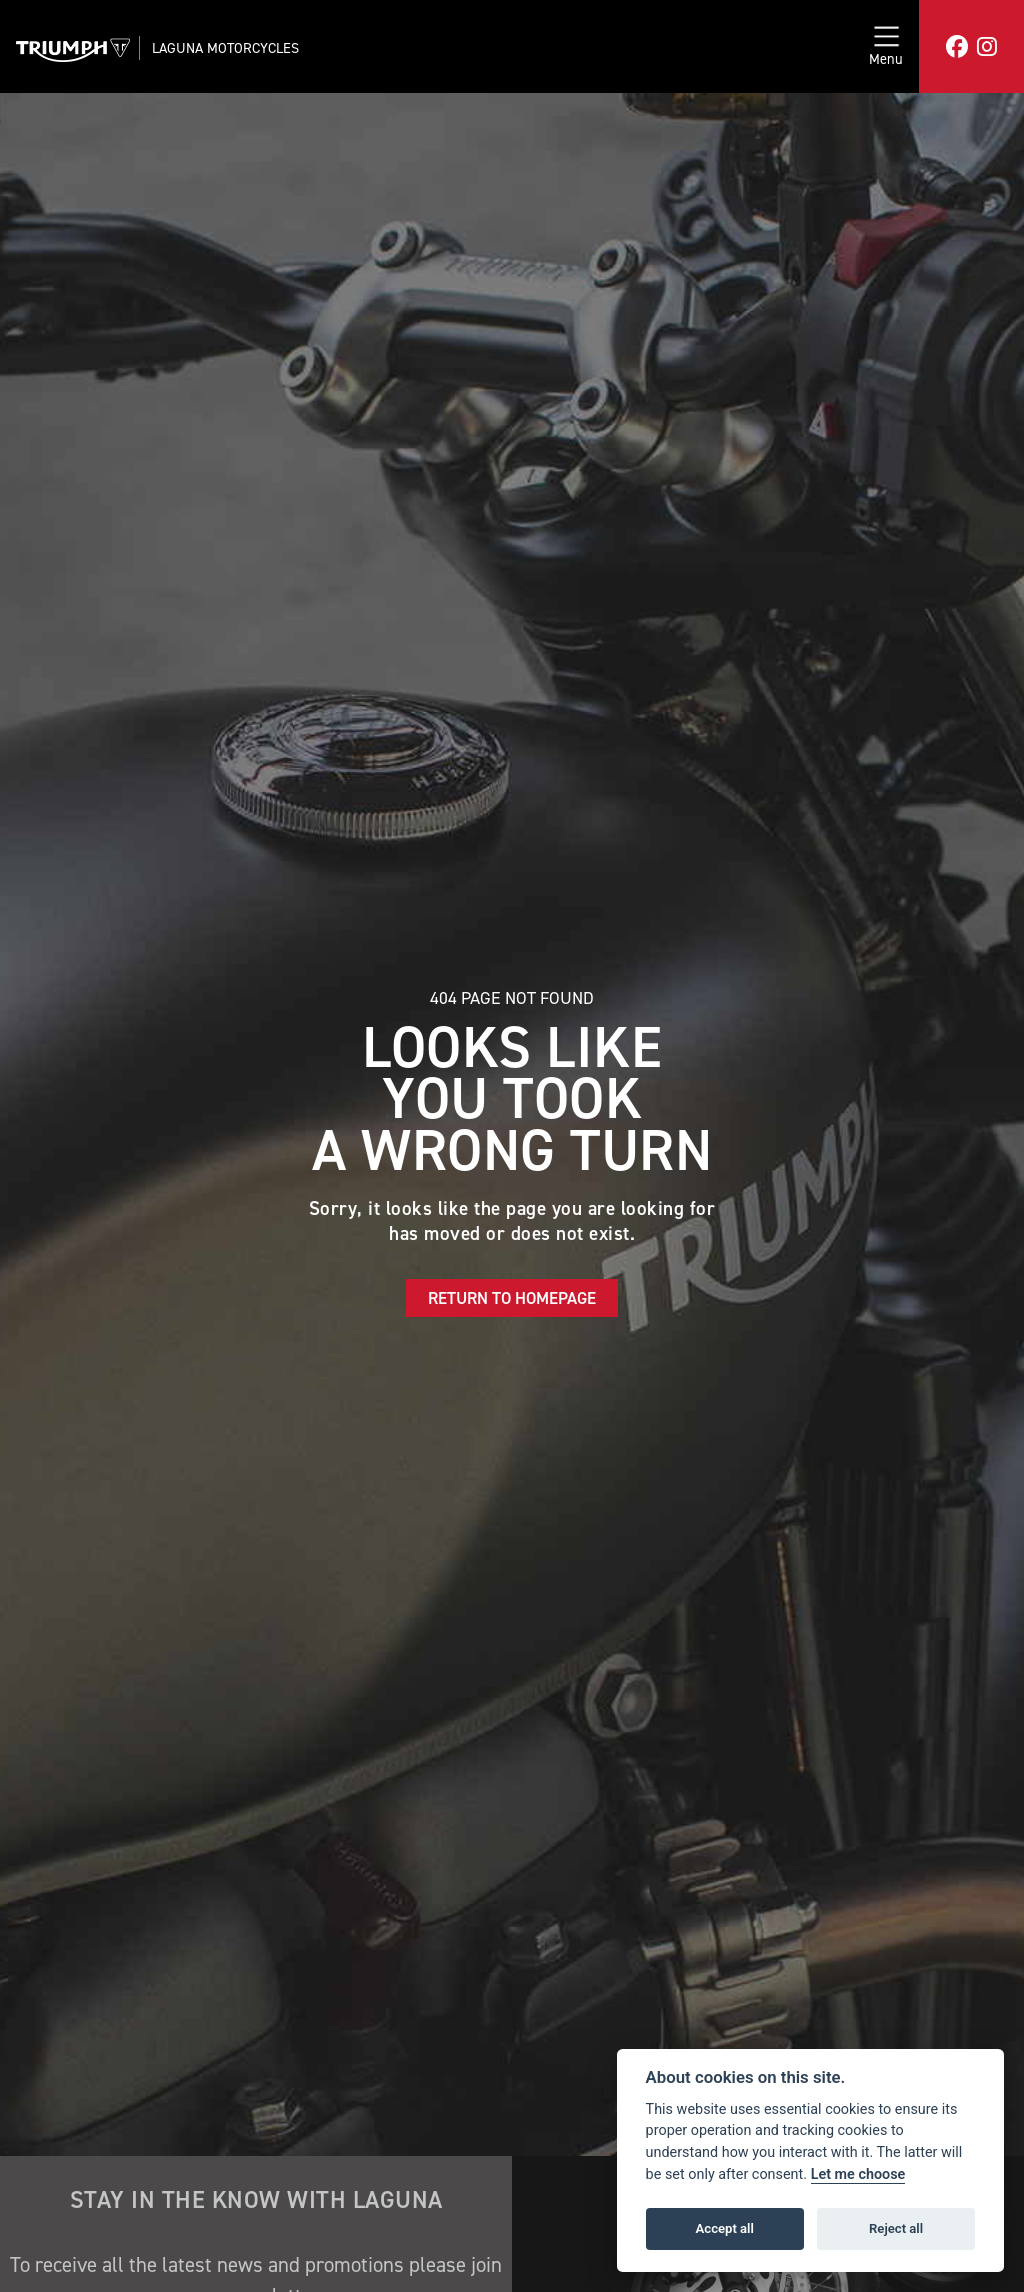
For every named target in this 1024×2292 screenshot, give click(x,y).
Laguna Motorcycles (225, 48)
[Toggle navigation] (886, 46)
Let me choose (858, 2174)
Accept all (725, 2228)
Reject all (896, 2228)
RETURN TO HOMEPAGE (512, 1298)
